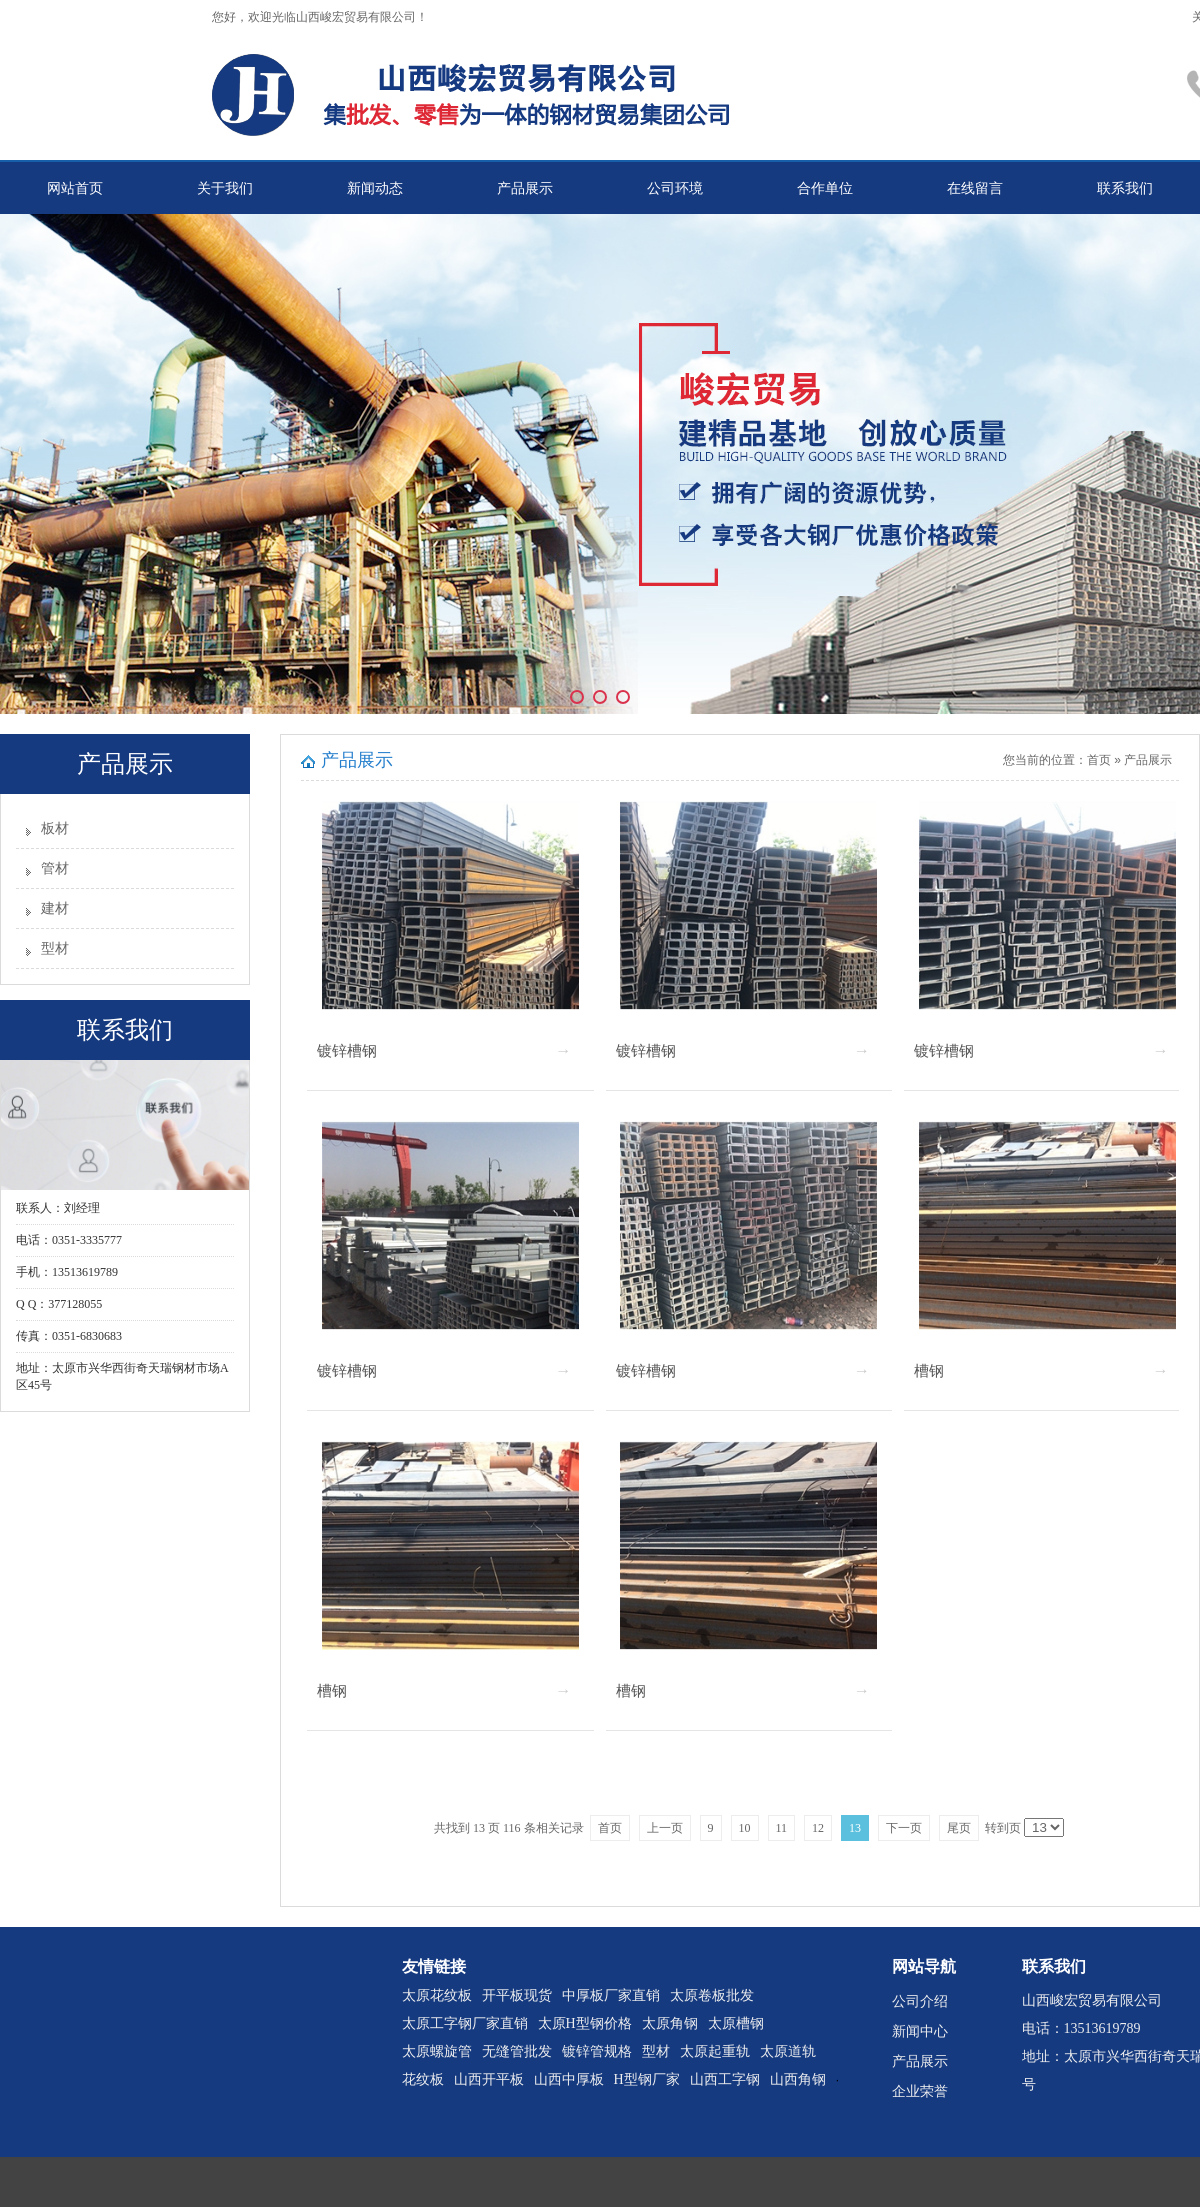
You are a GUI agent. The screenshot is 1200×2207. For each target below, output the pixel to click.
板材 (55, 828)
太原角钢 (670, 2023)
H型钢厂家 (647, 2079)
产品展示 (525, 188)
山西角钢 (798, 2079)
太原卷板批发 (712, 1995)
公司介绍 (920, 2001)
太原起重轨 (715, 2051)
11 (782, 1828)
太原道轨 (788, 2051)
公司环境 (675, 188)
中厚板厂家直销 (611, 1995)
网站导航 (924, 1966)
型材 (55, 948)
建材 (55, 908)
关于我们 (225, 188)
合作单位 (825, 188)
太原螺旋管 (437, 2051)
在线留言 (975, 188)
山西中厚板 (569, 2079)
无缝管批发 (517, 2051)
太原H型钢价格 (585, 2023)
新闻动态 (375, 188)
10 (745, 1828)
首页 (1099, 760)
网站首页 (75, 188)
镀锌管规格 (597, 2051)
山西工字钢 (725, 2079)
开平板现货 (517, 1995)
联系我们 (1125, 188)
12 (818, 1828)
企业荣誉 (920, 2091)
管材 (55, 868)
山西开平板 (489, 2079)
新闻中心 (920, 2031)
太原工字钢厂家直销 (465, 2023)
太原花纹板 (437, 1995)
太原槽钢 (736, 2023)
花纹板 (423, 2079)
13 (855, 1828)
